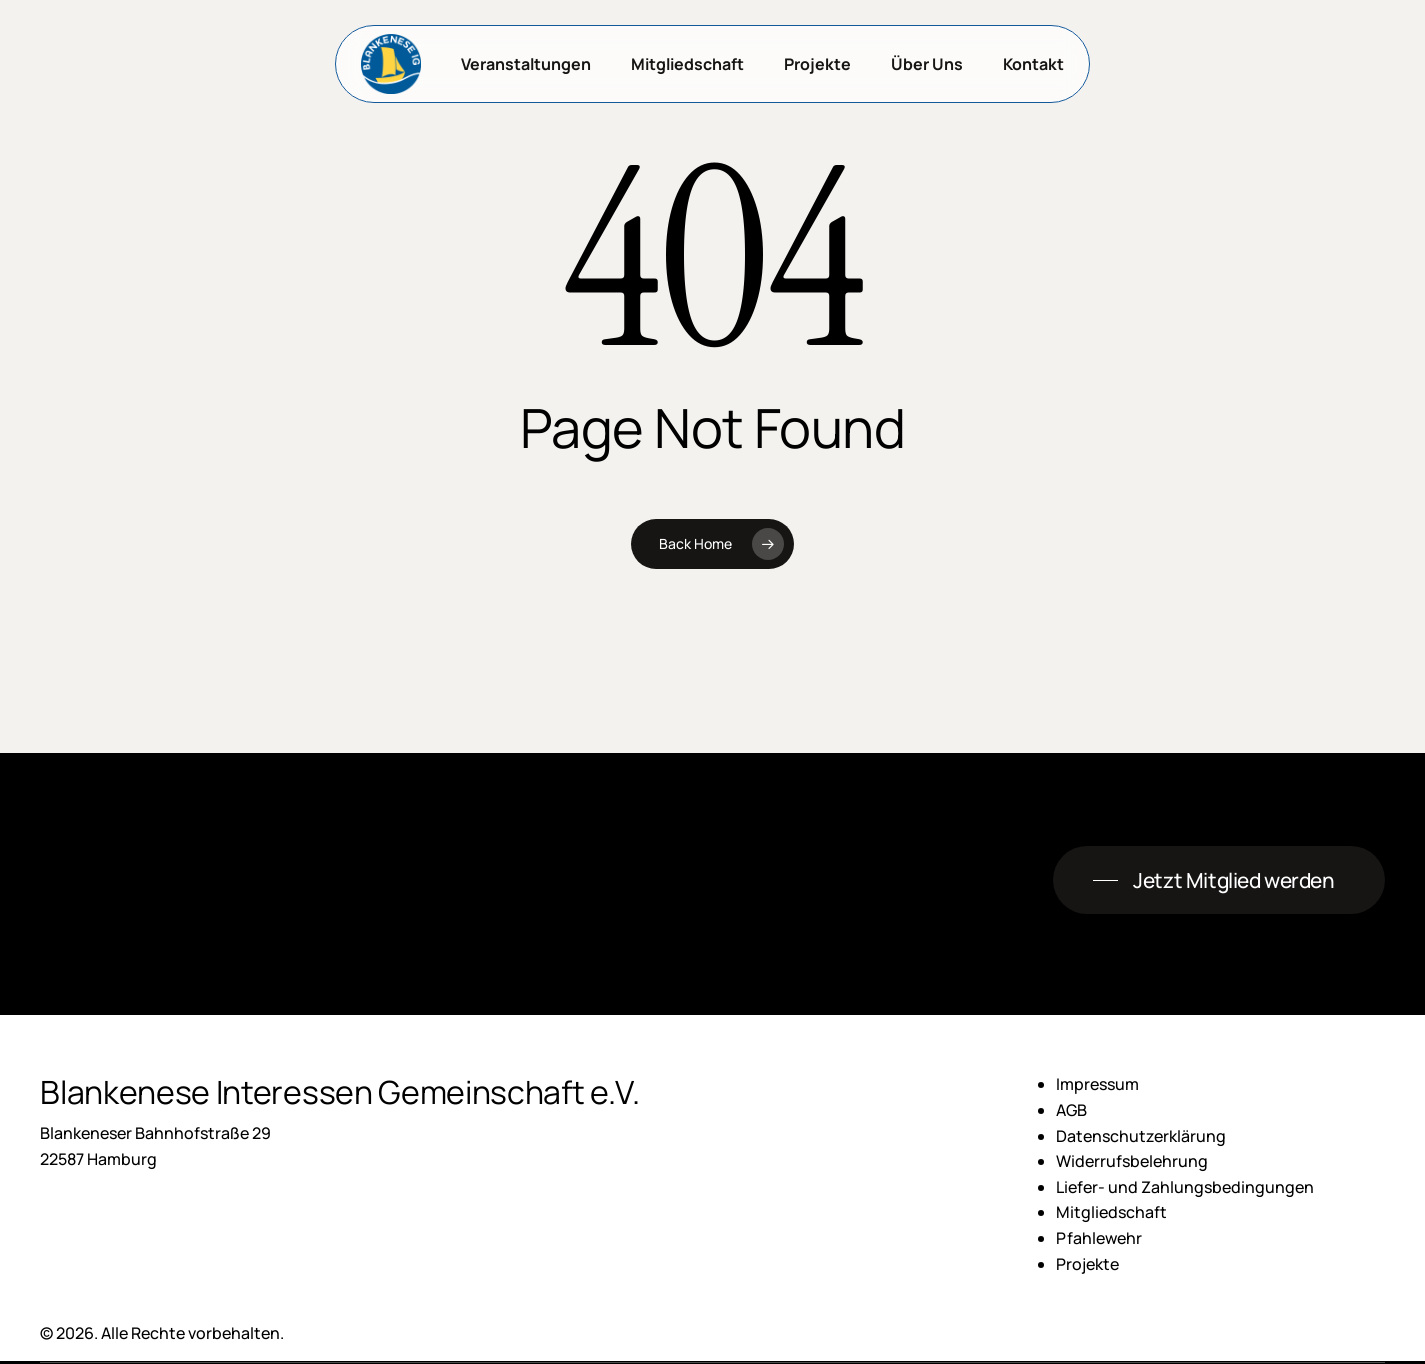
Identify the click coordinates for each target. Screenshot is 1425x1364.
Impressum (1097, 1084)
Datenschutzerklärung (1141, 1136)
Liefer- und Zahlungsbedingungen (1185, 1187)
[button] (1218, 880)
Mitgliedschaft (1111, 1212)
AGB (1071, 1110)
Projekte (1087, 1264)
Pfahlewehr (1099, 1238)
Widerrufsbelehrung (1132, 1161)
